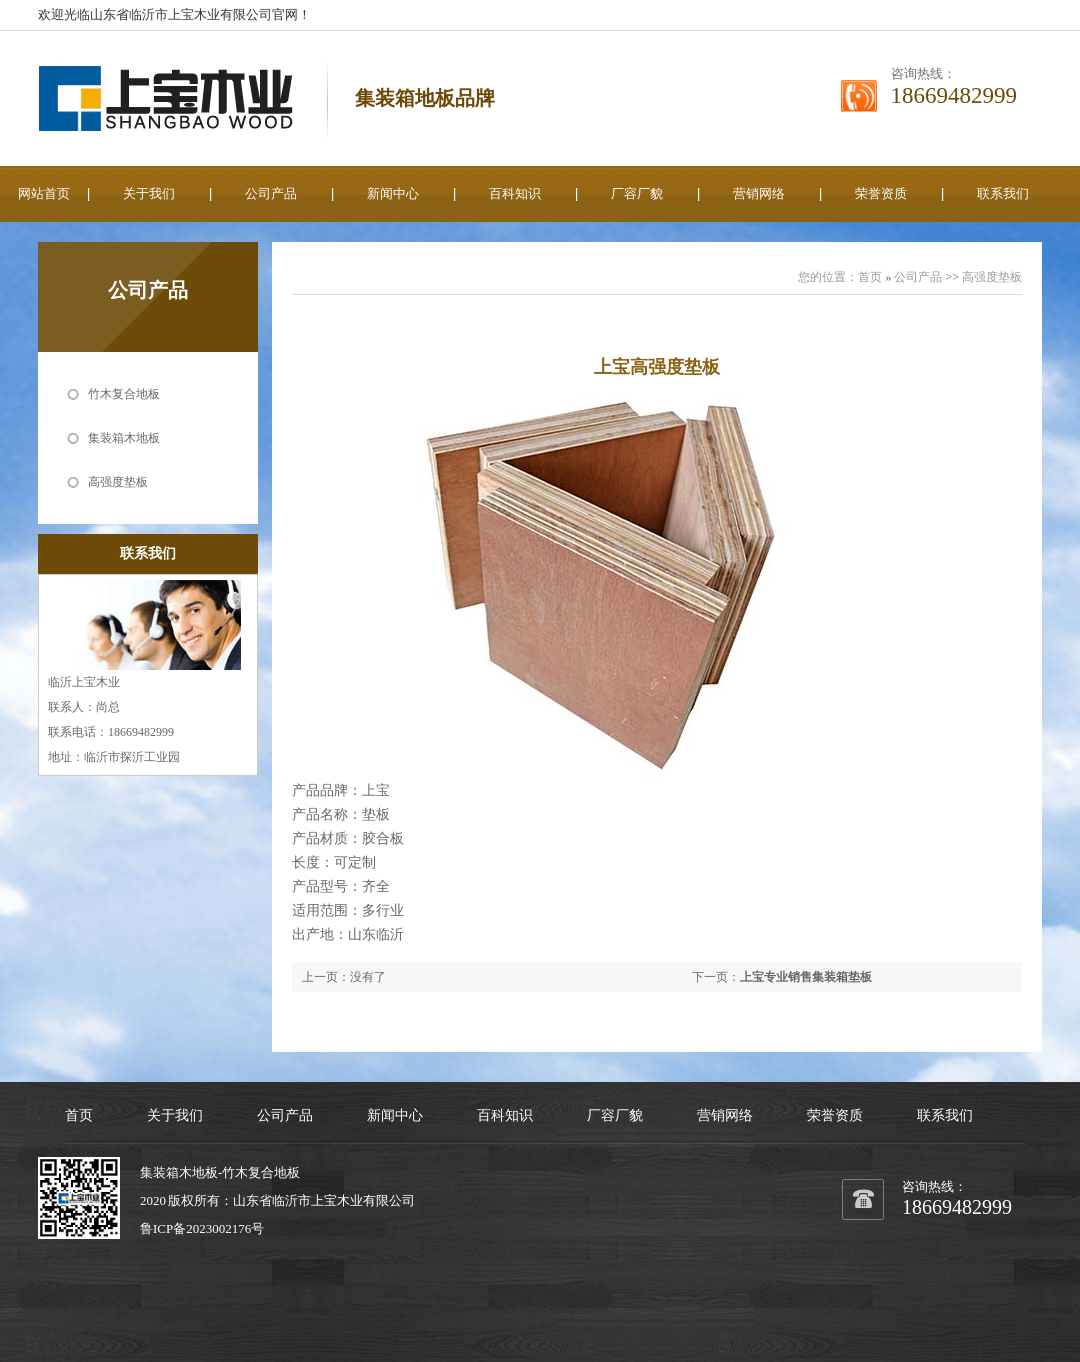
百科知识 (515, 193)
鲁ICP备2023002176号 (202, 1228)
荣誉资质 (881, 193)
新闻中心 (393, 193)
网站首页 (44, 193)
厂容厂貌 (637, 193)
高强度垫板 (118, 482)
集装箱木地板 (124, 438)
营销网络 (759, 193)
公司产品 (271, 193)
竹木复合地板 (124, 394)
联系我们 (1003, 193)
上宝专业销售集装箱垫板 (806, 977)
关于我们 (149, 193)
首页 (870, 277)
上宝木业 (337, 1200)
